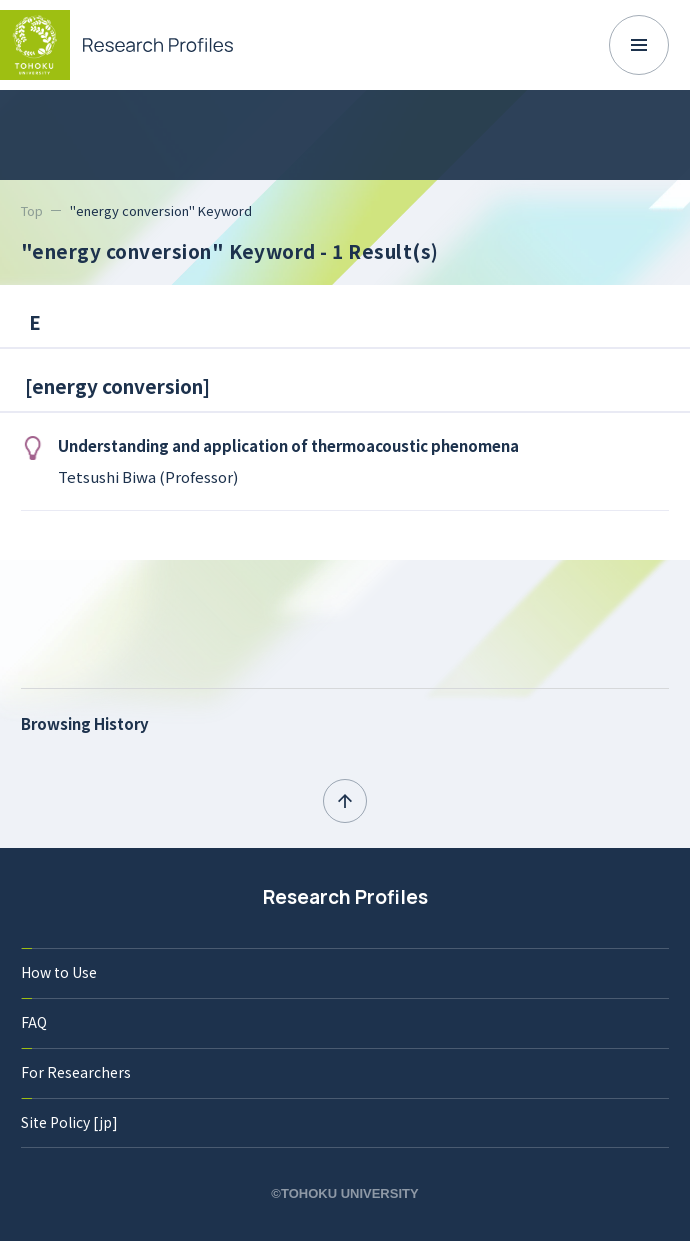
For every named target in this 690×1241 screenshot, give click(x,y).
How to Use (59, 972)
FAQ (34, 1022)
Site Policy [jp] (69, 1122)
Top (32, 210)
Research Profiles (345, 897)
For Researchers (76, 1072)
